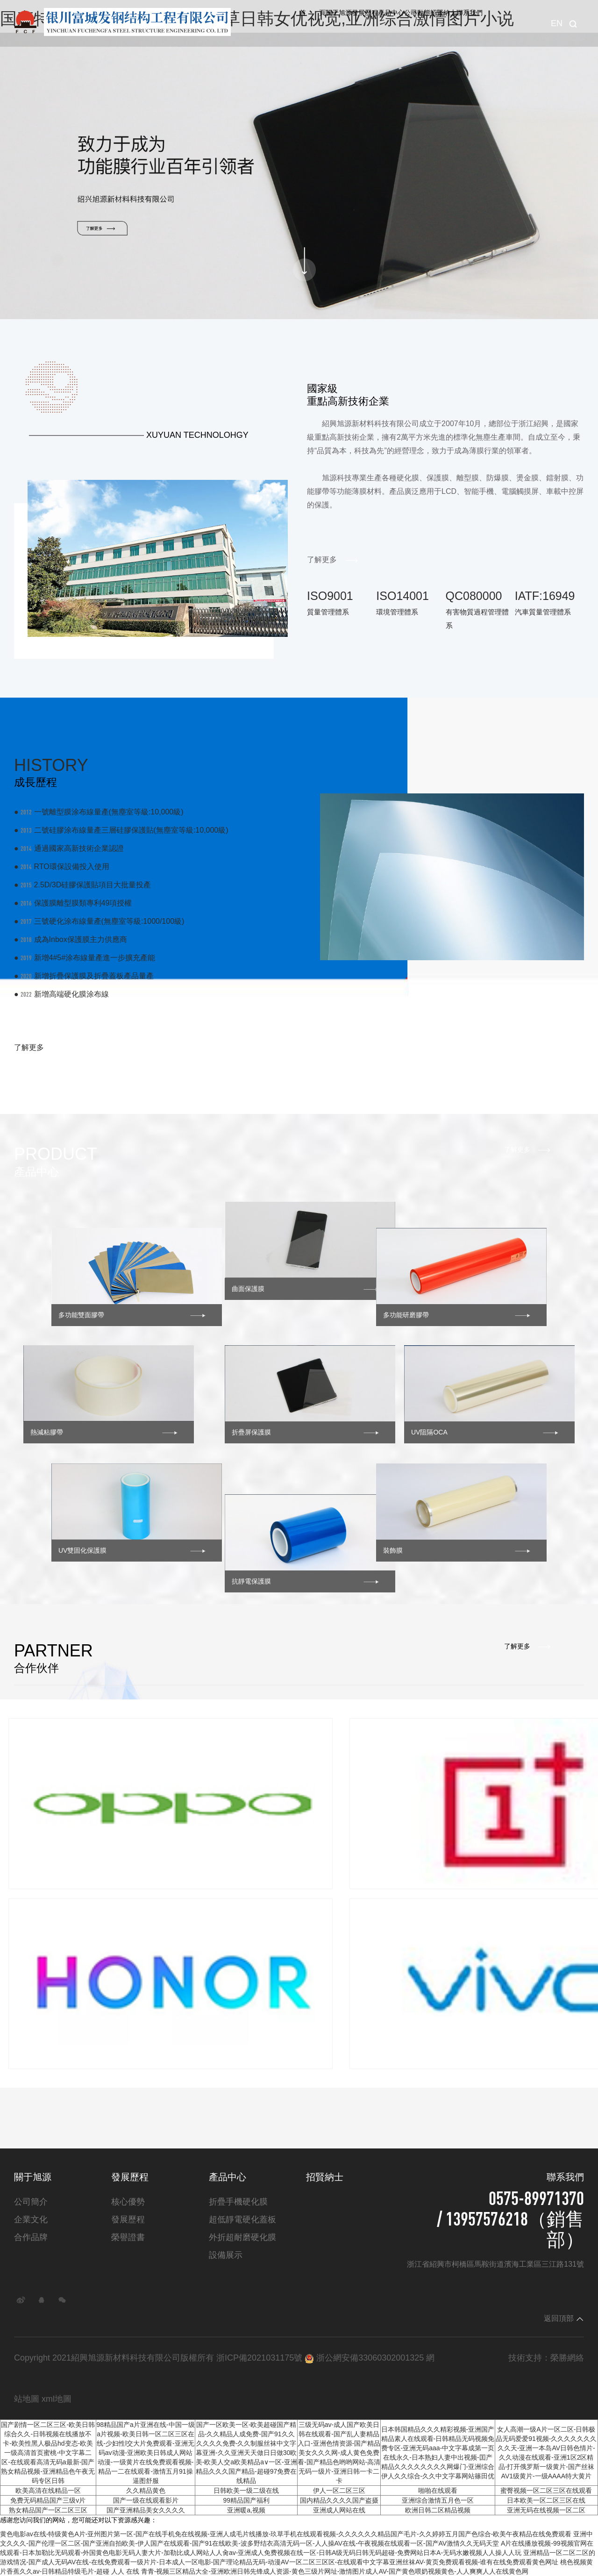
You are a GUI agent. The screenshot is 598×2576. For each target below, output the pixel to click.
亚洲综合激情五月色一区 (438, 2500)
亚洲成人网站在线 (339, 2510)
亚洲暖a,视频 (246, 2510)
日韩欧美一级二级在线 (246, 2490)
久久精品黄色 (145, 2490)
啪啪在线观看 (437, 2490)
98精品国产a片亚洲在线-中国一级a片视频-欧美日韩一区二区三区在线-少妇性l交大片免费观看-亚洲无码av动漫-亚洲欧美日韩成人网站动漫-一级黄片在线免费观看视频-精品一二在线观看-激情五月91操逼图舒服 (146, 2452)
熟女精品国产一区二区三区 (48, 2510)
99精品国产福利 (246, 2500)
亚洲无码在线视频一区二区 (546, 2510)
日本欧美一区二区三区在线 (546, 2500)
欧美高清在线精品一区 (48, 2490)
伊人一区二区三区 (339, 2490)
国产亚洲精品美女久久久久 (146, 2510)
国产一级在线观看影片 (145, 2500)
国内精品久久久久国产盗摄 (339, 2500)
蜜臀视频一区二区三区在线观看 (546, 2490)
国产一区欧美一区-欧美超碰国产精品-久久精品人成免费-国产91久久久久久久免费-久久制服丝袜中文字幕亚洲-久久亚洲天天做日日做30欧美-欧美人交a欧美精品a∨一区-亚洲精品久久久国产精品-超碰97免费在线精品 (246, 2452)
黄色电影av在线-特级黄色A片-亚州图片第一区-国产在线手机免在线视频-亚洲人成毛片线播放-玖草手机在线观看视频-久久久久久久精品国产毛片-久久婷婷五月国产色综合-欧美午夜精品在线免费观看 (285, 2534)
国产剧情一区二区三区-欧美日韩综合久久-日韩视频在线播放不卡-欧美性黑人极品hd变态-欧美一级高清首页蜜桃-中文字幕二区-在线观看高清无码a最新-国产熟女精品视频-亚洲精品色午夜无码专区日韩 (48, 2452)
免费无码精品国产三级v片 (47, 2500)
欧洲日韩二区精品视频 (437, 2510)
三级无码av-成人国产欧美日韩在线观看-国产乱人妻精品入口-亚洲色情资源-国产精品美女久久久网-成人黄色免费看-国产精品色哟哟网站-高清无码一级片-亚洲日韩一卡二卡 (339, 2452)
